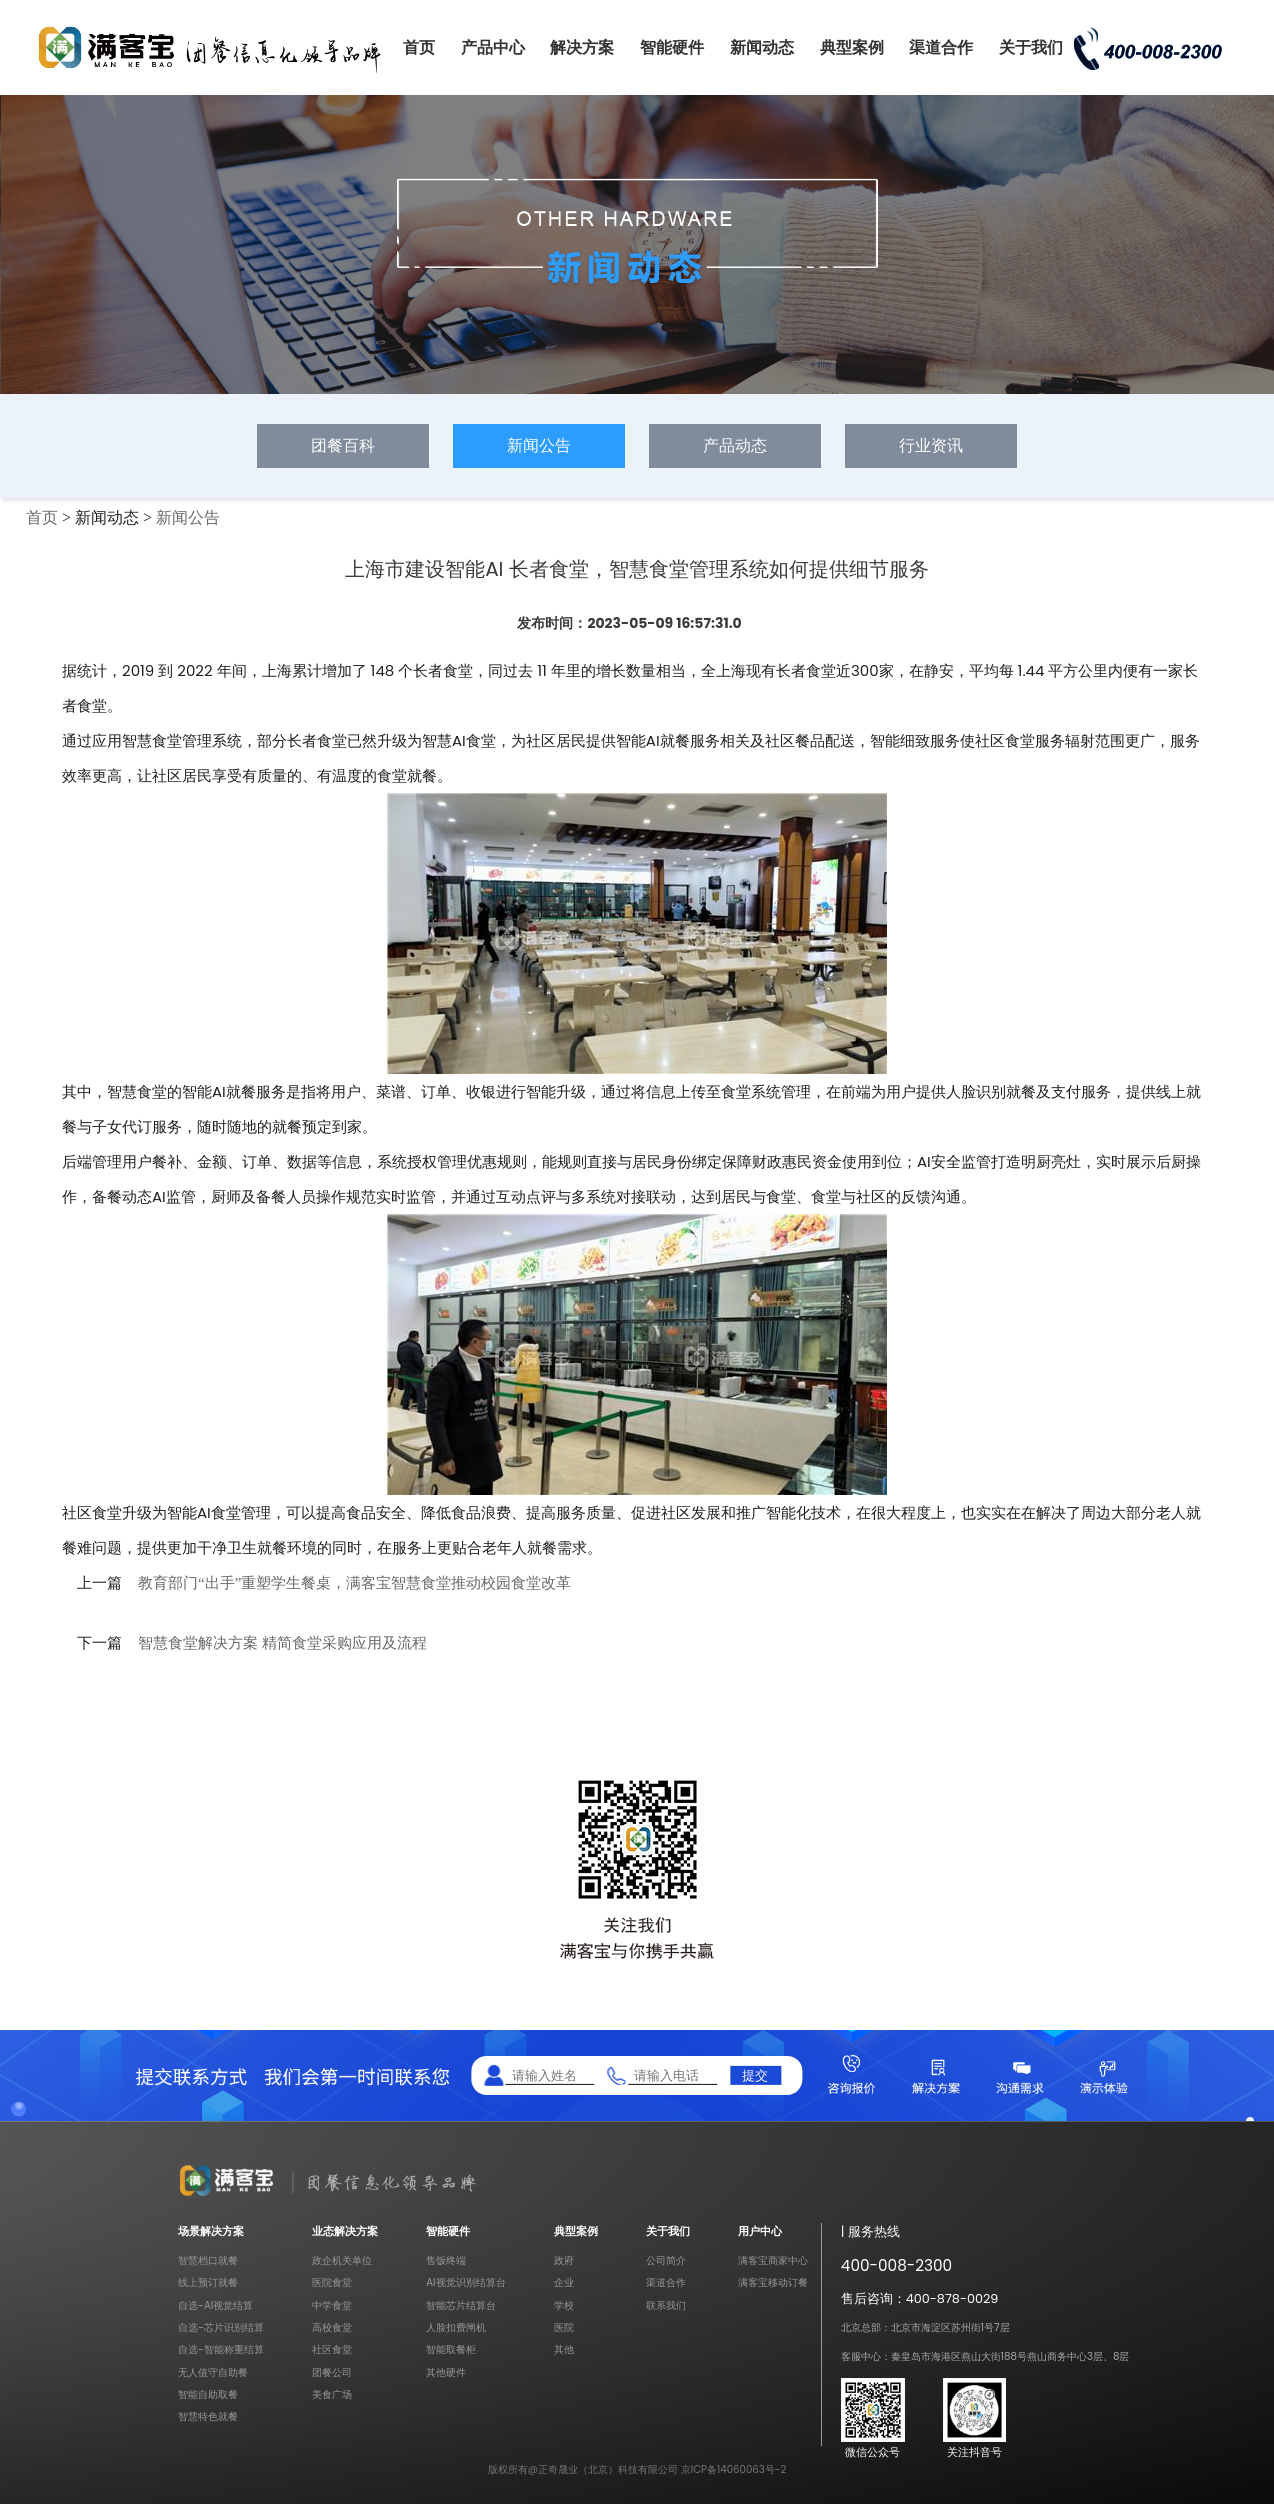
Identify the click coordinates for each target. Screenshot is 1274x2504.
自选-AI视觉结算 (215, 2305)
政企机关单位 (342, 2260)
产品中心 (493, 47)
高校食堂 (332, 2327)
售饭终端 (446, 2260)
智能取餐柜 (451, 2349)
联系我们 (666, 2305)
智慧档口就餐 (208, 2260)
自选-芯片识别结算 (221, 2327)
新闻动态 (762, 47)
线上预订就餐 (208, 2282)
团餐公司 (332, 2372)
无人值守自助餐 (213, 2372)
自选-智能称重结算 (221, 2349)
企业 (564, 2282)
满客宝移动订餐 (773, 2282)
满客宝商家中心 (773, 2260)
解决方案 (582, 47)
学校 (564, 2305)
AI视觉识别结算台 (465, 2282)
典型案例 (852, 47)
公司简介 (666, 2260)
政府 (564, 2260)
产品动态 (735, 445)
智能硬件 (672, 47)
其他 (564, 2349)
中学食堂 (332, 2305)
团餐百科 (343, 445)
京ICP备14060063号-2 (734, 2469)
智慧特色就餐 (208, 2416)
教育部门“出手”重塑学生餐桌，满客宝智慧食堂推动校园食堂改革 (354, 1583)
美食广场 (332, 2394)
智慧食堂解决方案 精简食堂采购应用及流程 (282, 1643)
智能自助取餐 (208, 2394)
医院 (564, 2327)
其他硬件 (446, 2372)
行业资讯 (931, 445)
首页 (419, 47)
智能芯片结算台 (461, 2305)
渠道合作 (941, 47)
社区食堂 (332, 2349)
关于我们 (1031, 47)
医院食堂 (332, 2282)
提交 (755, 2074)
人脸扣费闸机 (456, 2327)
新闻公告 (539, 445)
